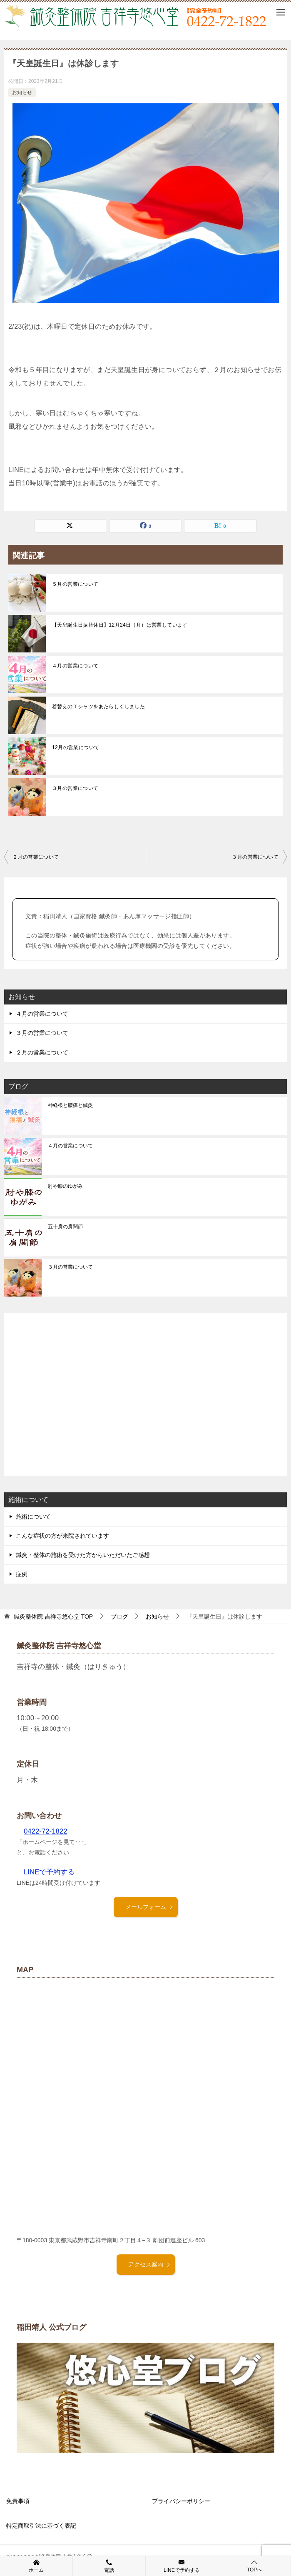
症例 (21, 1574)
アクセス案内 (149, 2264)
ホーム (36, 2565)
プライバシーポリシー (181, 2501)
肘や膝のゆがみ (65, 1186)
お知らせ (22, 92)
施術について (33, 1516)
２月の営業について (35, 857)
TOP (53, 1616)
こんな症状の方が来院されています (62, 1535)
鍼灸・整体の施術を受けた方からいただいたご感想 (83, 1555)
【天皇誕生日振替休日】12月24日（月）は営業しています (120, 625)
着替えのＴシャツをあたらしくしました (98, 707)
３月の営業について (75, 788)
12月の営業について (75, 747)
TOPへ (254, 2566)
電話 (109, 2565)
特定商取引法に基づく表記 (41, 2525)
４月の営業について (75, 666)
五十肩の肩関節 (65, 1226)
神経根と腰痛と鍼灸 (70, 1105)
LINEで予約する (49, 1872)
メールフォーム (149, 1907)
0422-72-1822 (45, 1831)
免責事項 (18, 2501)
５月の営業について (75, 584)
